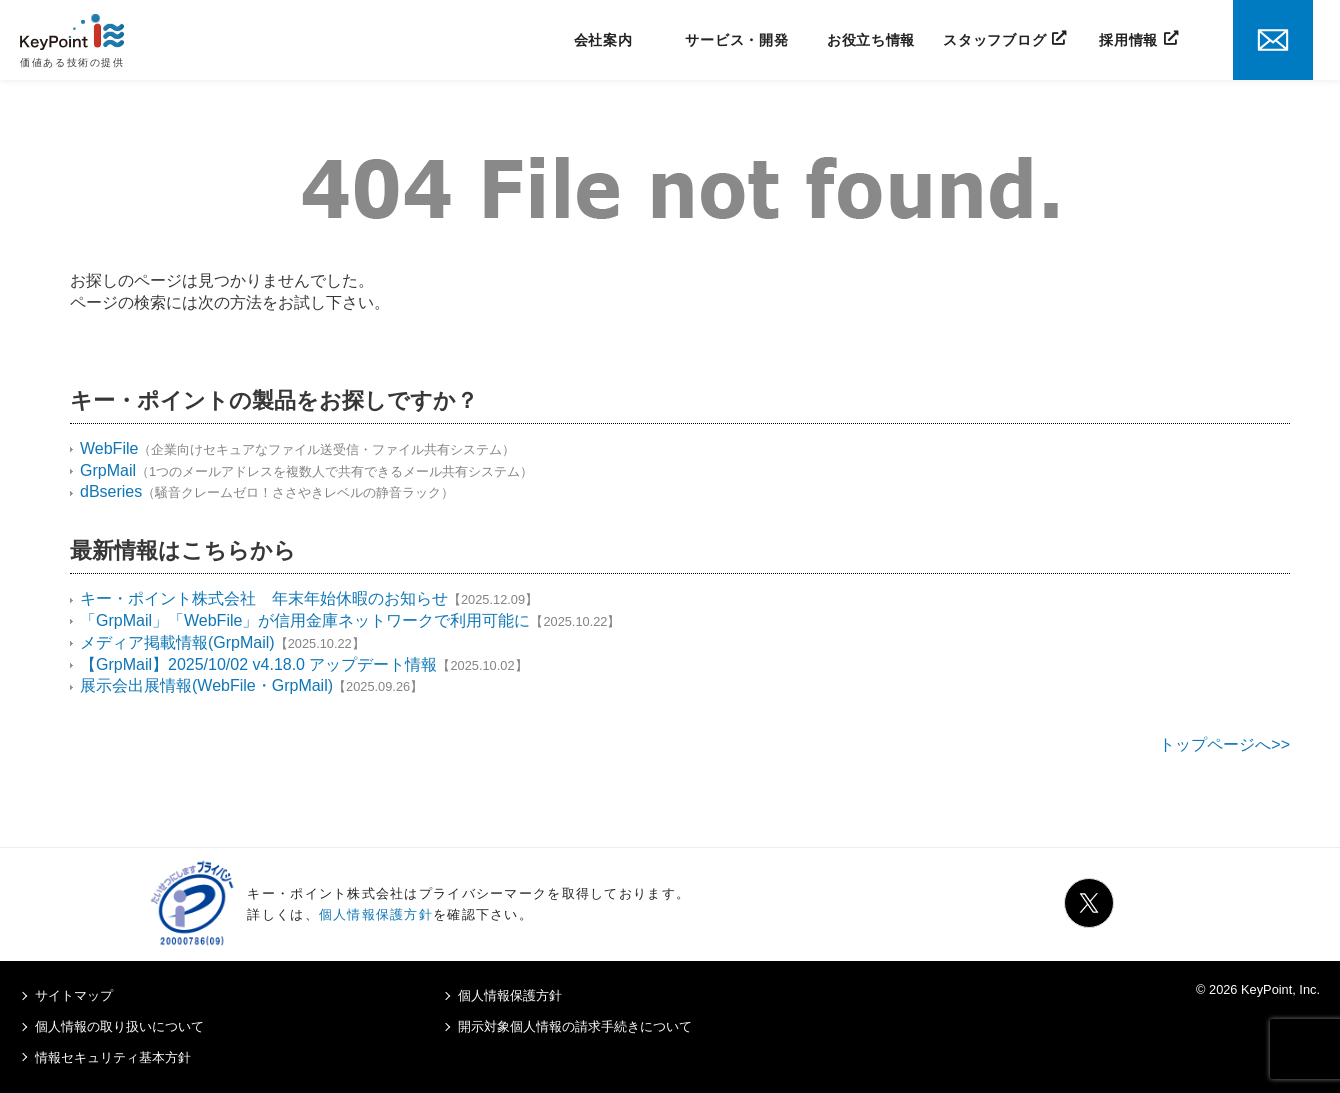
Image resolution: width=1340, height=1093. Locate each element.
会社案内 (603, 40)
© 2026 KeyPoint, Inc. (1258, 989)
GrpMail (108, 470)
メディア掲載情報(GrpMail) (177, 642)
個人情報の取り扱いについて (119, 1026)
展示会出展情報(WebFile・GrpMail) (206, 685)
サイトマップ (74, 995)
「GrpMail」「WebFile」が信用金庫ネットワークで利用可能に (305, 620)
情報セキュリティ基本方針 (113, 1057)
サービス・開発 (736, 40)
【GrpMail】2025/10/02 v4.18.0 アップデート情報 (258, 664)
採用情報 (1128, 40)
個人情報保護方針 (376, 914)
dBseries (111, 491)
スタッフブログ (994, 40)
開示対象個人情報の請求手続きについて (575, 1026)
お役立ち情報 (871, 40)
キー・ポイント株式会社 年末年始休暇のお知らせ (264, 598)
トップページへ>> (1224, 744)
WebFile (109, 448)
